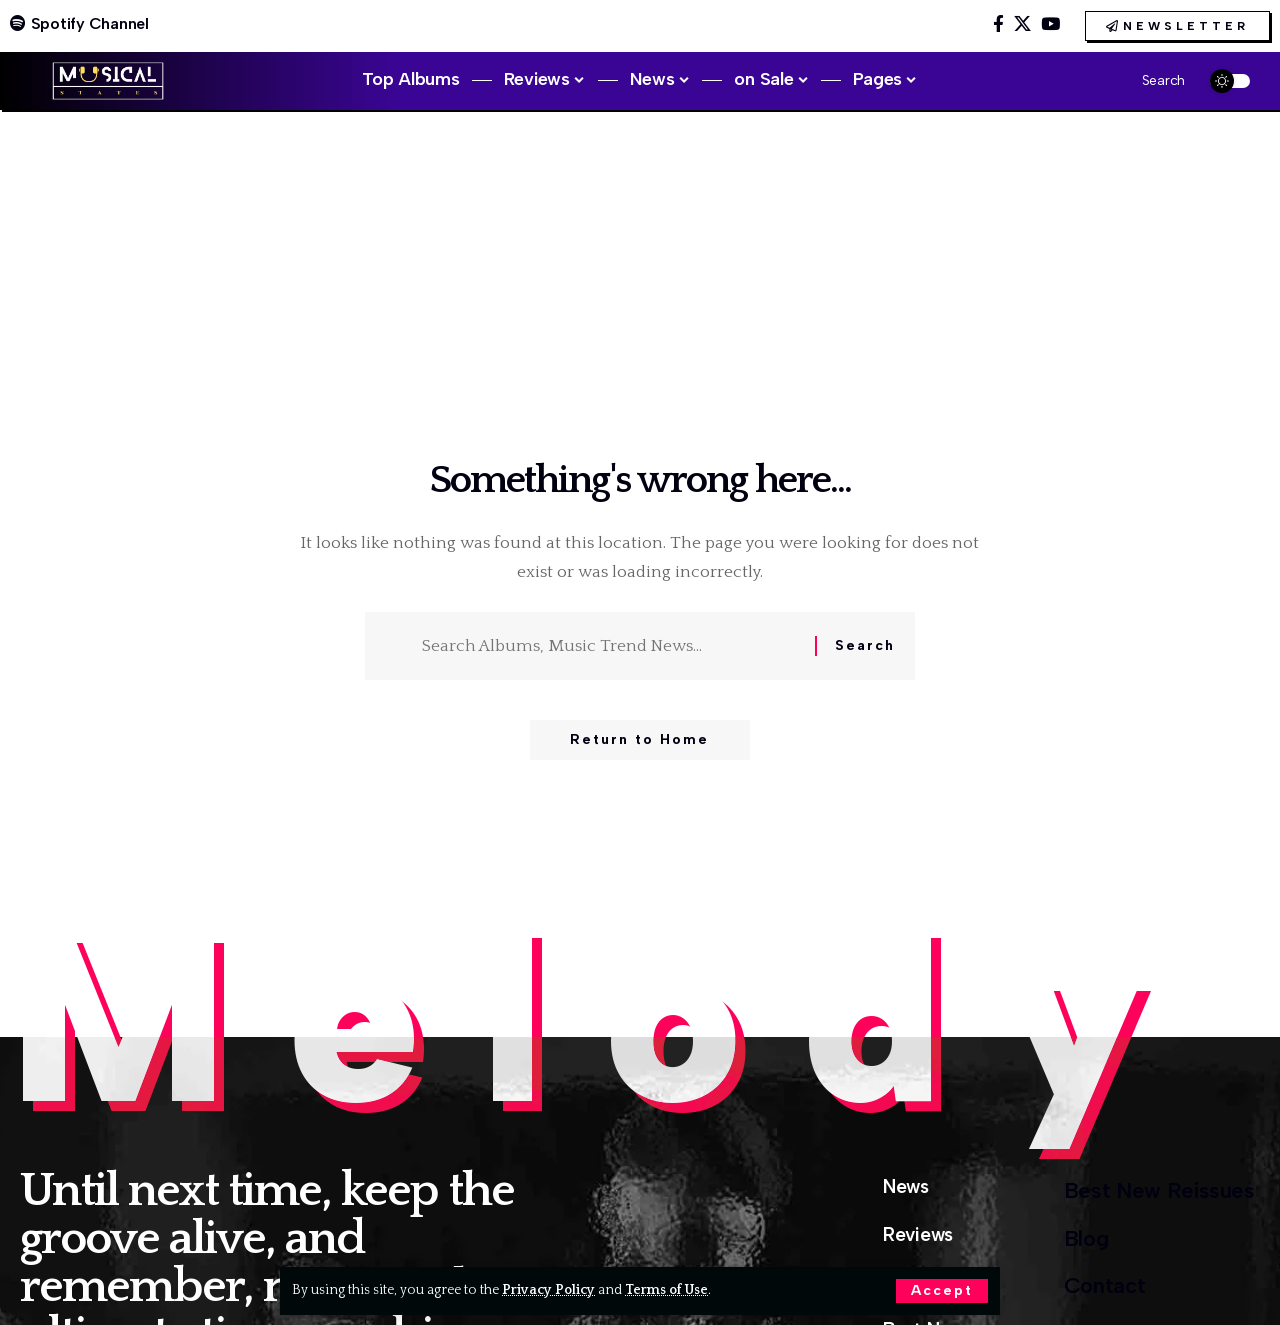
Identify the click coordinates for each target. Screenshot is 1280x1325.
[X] (1022, 24)
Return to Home (639, 739)
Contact (1105, 1285)
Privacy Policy (548, 1290)
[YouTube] (1050, 24)
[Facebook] (998, 24)
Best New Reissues (1159, 1190)
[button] (942, 1291)
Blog (1086, 1238)
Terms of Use (666, 1290)
